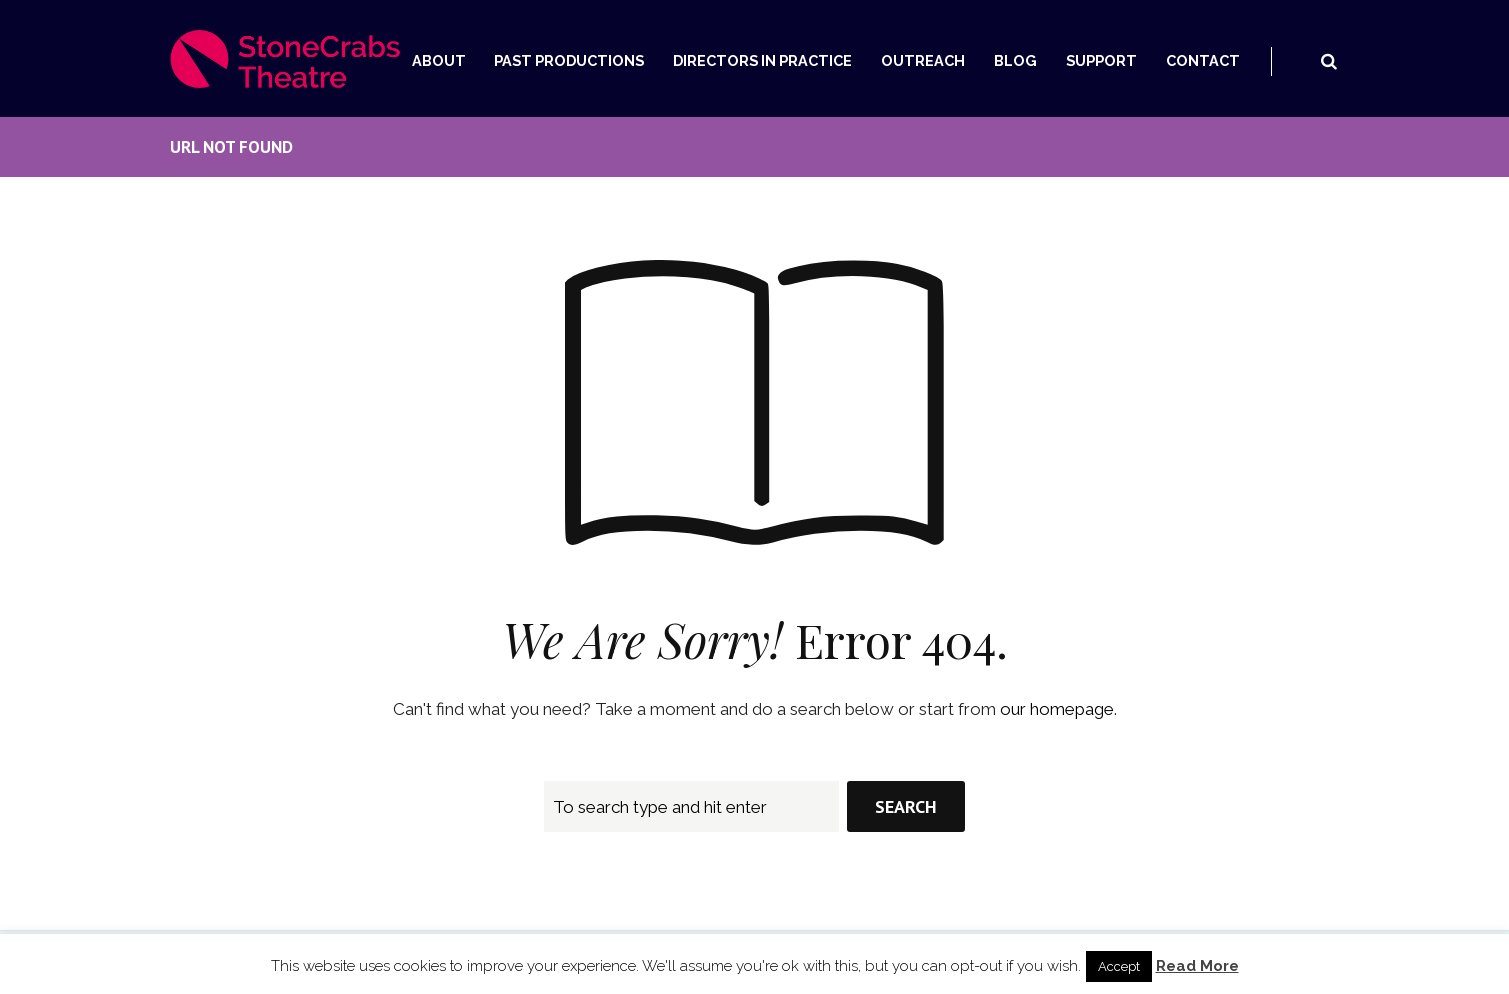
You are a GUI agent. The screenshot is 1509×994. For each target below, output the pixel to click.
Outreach (923, 60)
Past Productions (569, 60)
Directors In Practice (762, 60)
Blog (1015, 60)
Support (1101, 60)
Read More (1197, 966)
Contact (1203, 60)
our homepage (1057, 709)
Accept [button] (1119, 966)
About (439, 60)
